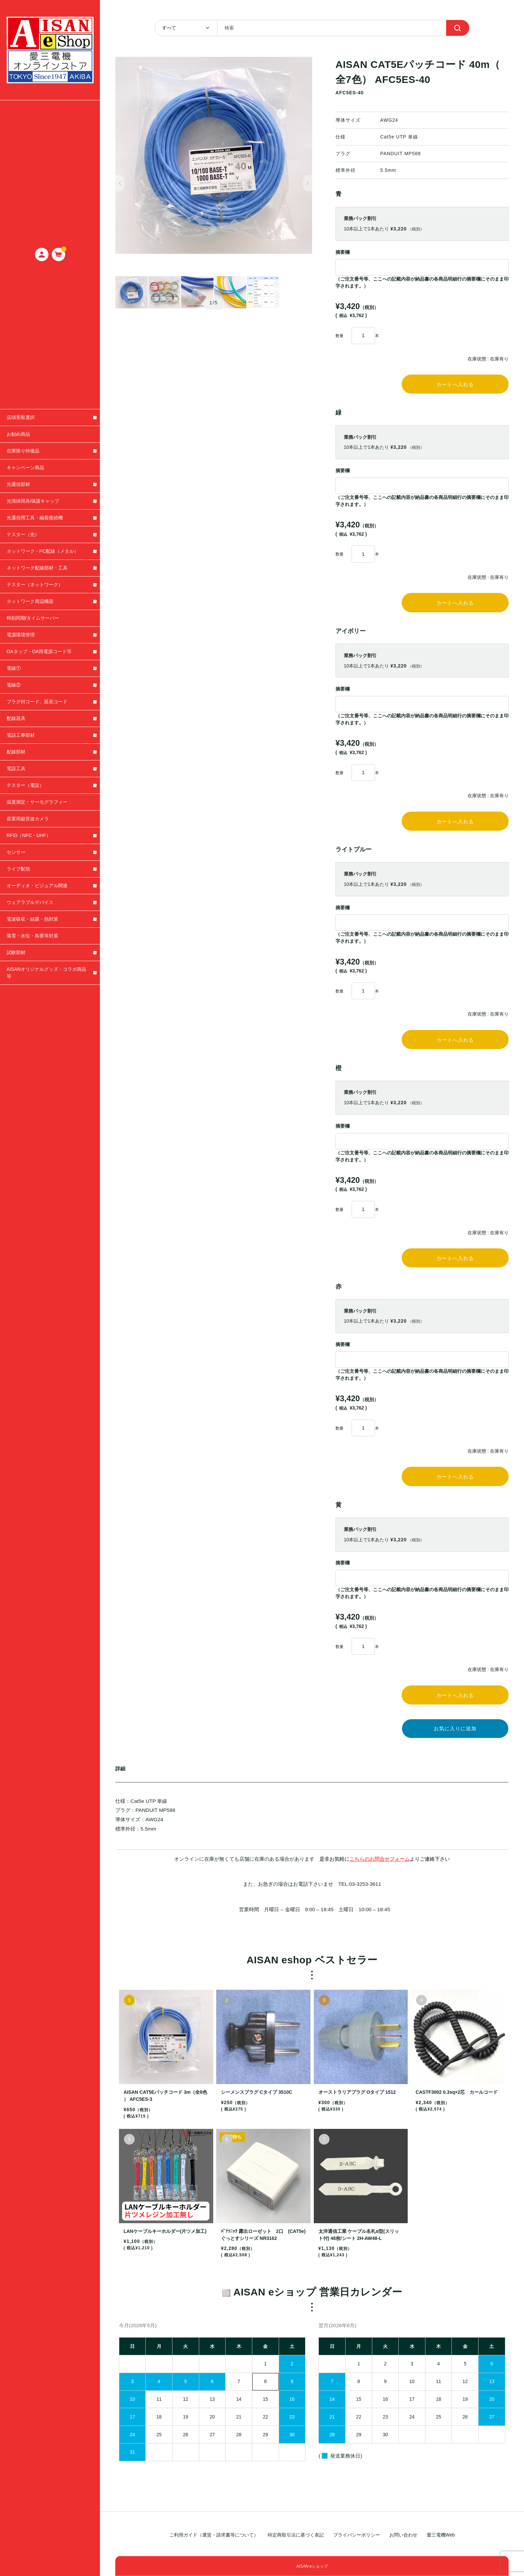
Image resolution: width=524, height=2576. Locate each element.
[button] (119, 183)
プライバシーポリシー (356, 2535)
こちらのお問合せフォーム (380, 1881)
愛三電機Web (441, 2535)
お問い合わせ (403, 2535)
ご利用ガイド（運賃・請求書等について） (213, 2535)
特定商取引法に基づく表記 (296, 2535)
